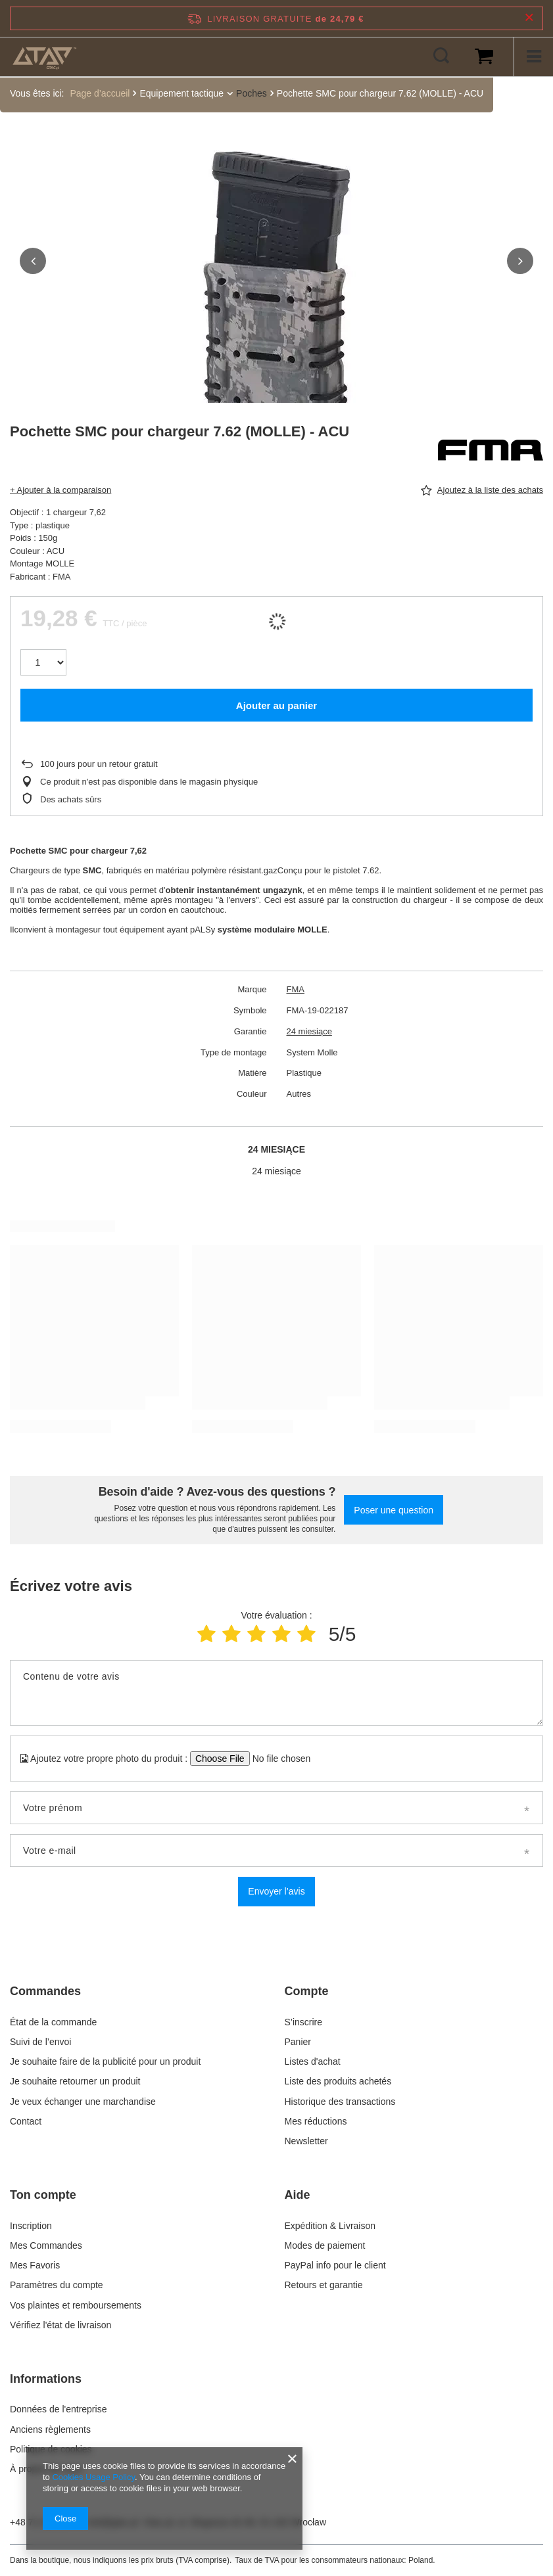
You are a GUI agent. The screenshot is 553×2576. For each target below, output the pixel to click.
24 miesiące (309, 1031)
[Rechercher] (441, 56)
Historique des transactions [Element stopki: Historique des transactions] (340, 2101)
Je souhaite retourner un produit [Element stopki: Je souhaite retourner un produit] (75, 2081)
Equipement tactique (181, 93)
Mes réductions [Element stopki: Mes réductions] (316, 2121)
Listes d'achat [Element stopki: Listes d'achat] (313, 2061)
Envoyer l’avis (276, 1891)
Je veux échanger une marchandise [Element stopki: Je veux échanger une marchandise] (83, 2101)
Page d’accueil (100, 93)
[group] (276, 294)
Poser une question (393, 1510)
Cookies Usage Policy (93, 2477)
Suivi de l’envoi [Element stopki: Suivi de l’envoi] (40, 2041)
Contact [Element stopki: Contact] (25, 2121)
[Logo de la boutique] (44, 56)
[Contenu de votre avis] (276, 1693)
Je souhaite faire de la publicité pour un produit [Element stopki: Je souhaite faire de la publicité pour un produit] (105, 2061)
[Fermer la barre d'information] (529, 18)
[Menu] (533, 56)
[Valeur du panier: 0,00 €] (484, 56)
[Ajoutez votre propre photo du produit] (277, 1758)
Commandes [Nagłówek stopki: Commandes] (45, 1991)
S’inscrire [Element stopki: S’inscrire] (304, 2022)
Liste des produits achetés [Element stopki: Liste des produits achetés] (338, 2081)
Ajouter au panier (276, 705)
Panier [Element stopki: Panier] (298, 2041)
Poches (251, 93)
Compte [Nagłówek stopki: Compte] (307, 1991)
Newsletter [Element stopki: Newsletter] (306, 2141)
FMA (295, 989)
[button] (33, 261)
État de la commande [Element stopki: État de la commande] (54, 2022)
